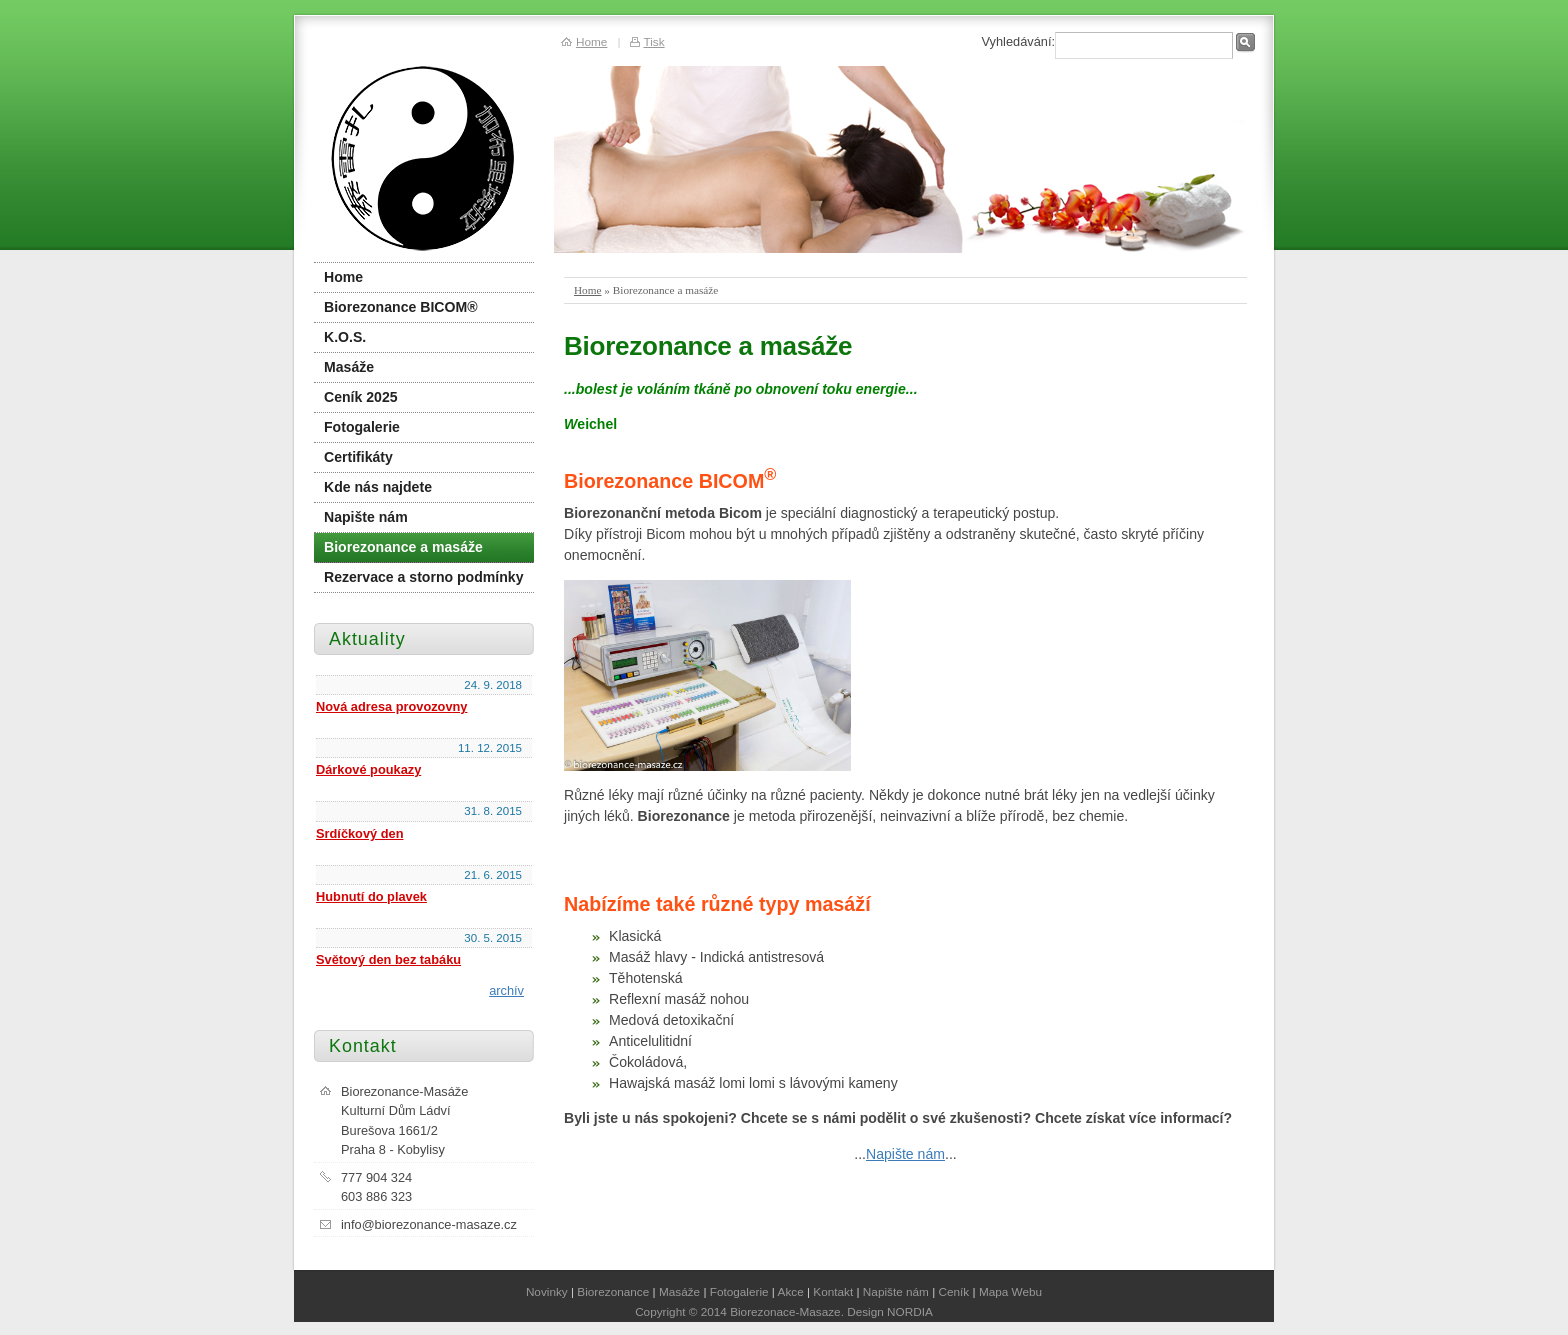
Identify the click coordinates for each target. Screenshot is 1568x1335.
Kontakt (833, 1291)
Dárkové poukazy (368, 769)
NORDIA (910, 1311)
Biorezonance (613, 1291)
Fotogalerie (362, 427)
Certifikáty (358, 457)
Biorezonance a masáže (403, 547)
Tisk (653, 41)
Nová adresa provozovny (391, 706)
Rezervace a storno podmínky (424, 577)
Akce (791, 1291)
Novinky (547, 1291)
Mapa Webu (1010, 1291)
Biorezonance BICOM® (401, 307)
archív (506, 990)
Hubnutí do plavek (371, 896)
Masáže (349, 367)
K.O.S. (345, 337)
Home (588, 290)
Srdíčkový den (359, 833)
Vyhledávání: (1018, 41)
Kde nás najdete (378, 487)
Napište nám (905, 1154)
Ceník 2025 (361, 397)
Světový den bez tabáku (388, 959)
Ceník (954, 1291)
